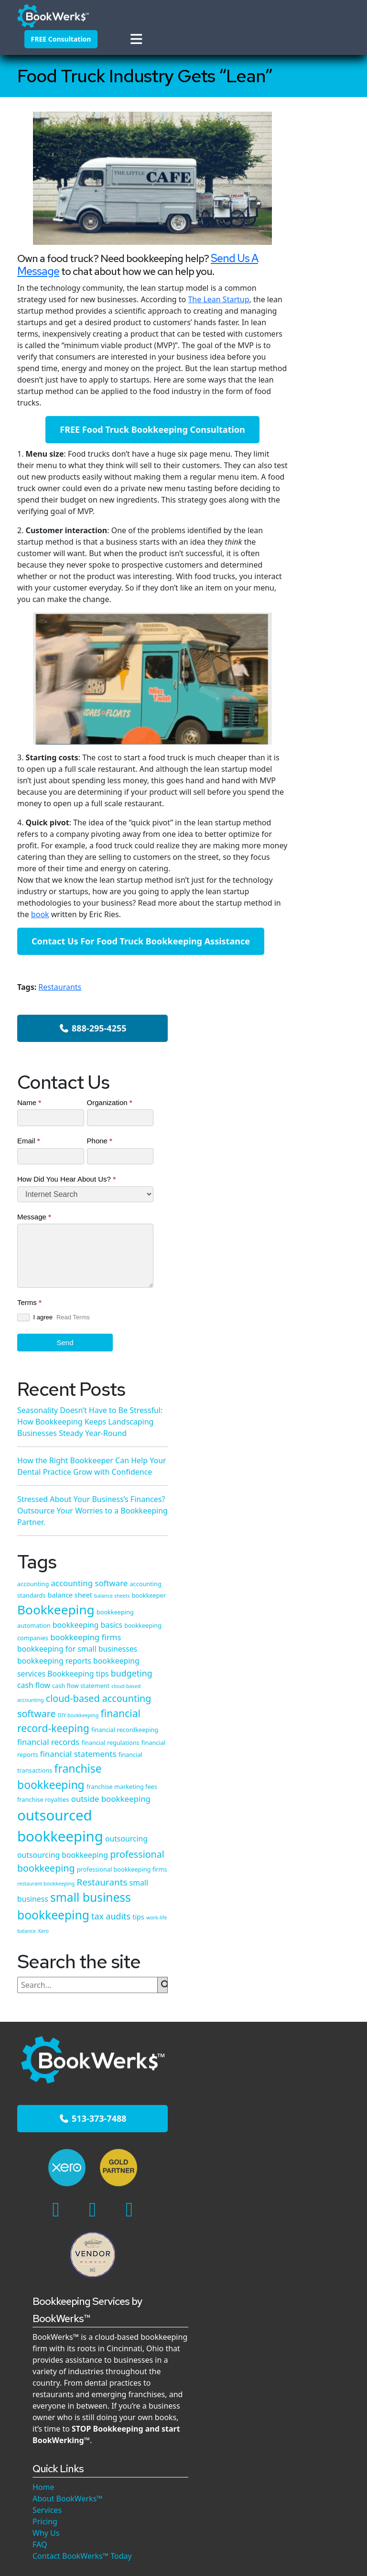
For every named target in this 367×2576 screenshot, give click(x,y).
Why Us (160, 2075)
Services (161, 2052)
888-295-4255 (312, 159)
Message (292, 399)
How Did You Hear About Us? (304, 356)
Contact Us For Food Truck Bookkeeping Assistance (139, 991)
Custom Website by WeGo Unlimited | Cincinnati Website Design (184, 2438)
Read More (307, 1970)
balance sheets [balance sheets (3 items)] (312, 950)
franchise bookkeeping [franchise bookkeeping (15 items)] (309, 1310)
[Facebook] (36, 1848)
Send (305, 536)
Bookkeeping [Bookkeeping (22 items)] (314, 976)
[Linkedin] (72, 1848)
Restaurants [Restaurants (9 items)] (300, 1509)
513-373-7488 (54, 1777)
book (107, 958)
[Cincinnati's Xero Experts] (41, 1817)
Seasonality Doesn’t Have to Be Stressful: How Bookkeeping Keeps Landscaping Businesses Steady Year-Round (319, 1846)
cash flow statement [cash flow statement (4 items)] (320, 1122)
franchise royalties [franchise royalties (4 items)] (301, 1345)
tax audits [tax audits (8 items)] (294, 1575)
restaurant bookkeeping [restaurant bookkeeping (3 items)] (320, 1498)
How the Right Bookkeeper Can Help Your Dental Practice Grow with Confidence (308, 734)
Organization (320, 268)
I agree (293, 498)
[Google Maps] (54, 1878)
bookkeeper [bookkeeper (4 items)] (292, 961)
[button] (52, 64)
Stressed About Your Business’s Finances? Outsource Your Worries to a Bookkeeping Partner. (319, 2256)
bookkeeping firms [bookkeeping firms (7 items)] (310, 1026)
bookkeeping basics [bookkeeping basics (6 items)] (310, 1003)
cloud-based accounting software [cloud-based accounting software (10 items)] (302, 1160)
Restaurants (59, 1043)
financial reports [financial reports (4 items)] (298, 1253)
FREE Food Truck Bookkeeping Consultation (139, 461)
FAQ (154, 2086)
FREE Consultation (53, 37)
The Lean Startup (218, 320)
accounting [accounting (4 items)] (291, 903)
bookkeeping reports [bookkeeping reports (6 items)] (312, 1062)
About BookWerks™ (182, 2040)
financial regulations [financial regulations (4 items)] (304, 1242)
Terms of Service (284, 2428)
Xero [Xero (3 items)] (309, 1589)
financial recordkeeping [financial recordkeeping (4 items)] (308, 1218)
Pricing (159, 2063)
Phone (318, 312)
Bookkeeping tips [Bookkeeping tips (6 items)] (305, 1097)
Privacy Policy (221, 2428)
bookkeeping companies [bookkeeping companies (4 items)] (310, 1015)
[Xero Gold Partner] (67, 1817)
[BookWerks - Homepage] (40, 12)
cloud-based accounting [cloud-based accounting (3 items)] (303, 1134)
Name (287, 263)
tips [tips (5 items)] (322, 1576)
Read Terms (293, 514)
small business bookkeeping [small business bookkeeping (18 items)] (311, 1542)
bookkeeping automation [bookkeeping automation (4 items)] (311, 992)
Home (158, 2029)
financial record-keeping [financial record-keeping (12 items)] (311, 1197)
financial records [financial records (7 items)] (306, 1229)
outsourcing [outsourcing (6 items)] (296, 1422)
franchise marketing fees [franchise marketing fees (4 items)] (310, 1333)
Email (286, 312)
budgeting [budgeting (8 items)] (296, 1110)
